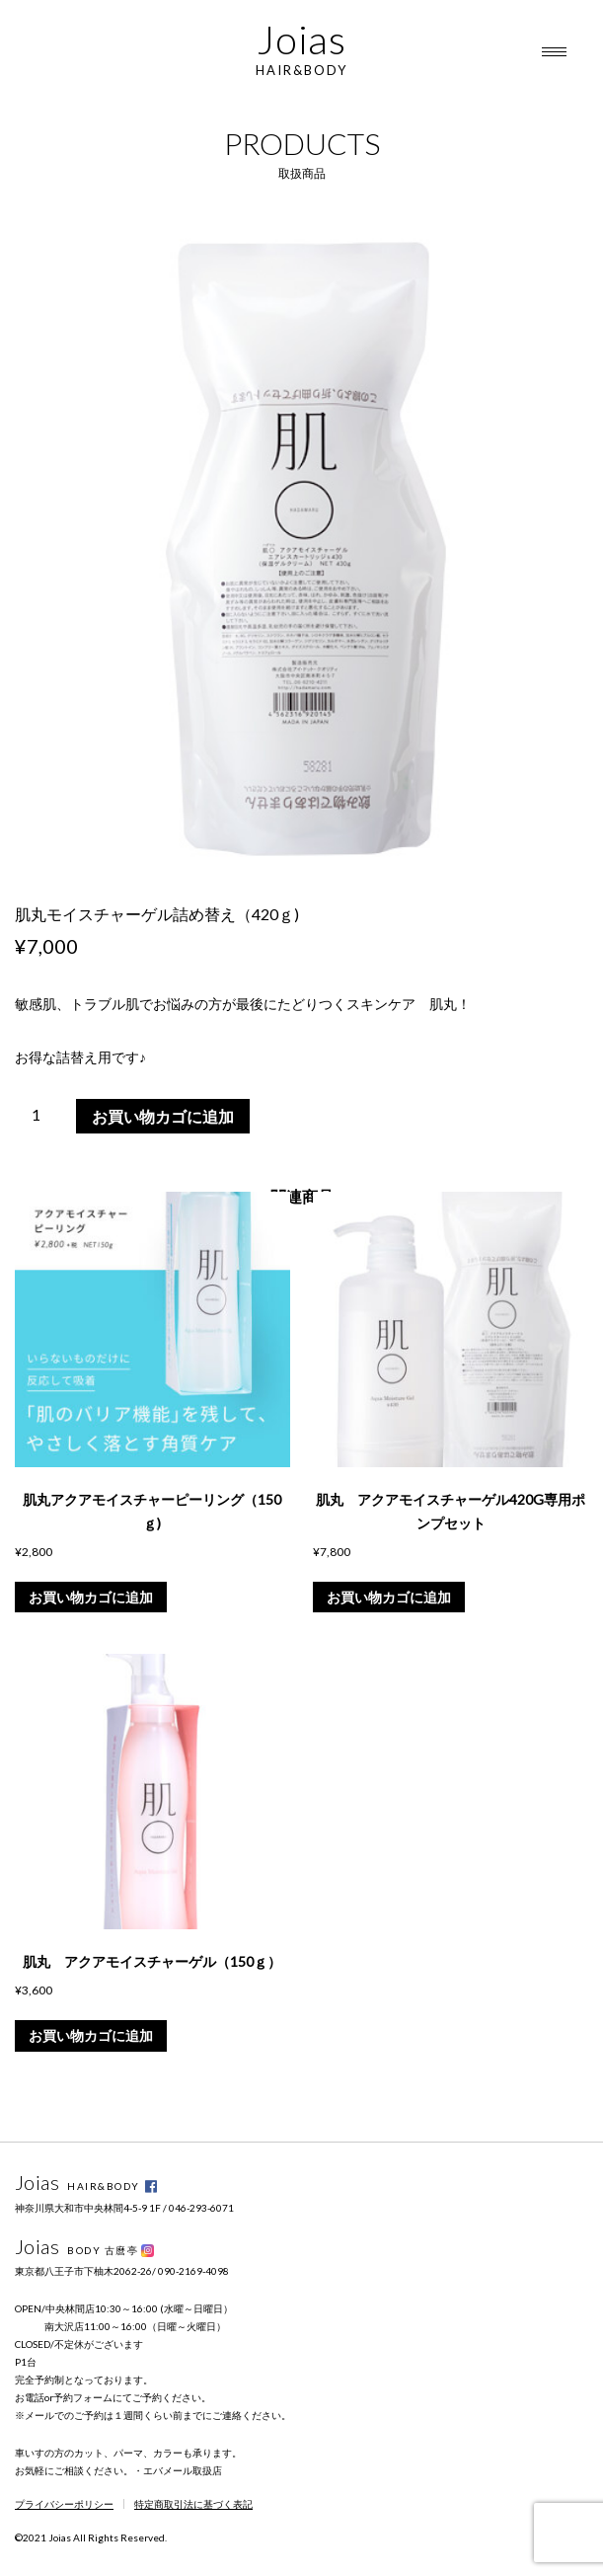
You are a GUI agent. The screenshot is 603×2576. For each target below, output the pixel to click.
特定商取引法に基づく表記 (193, 2504)
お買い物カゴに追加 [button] (91, 1597)
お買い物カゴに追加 (163, 1116)
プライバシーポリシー (64, 2504)
